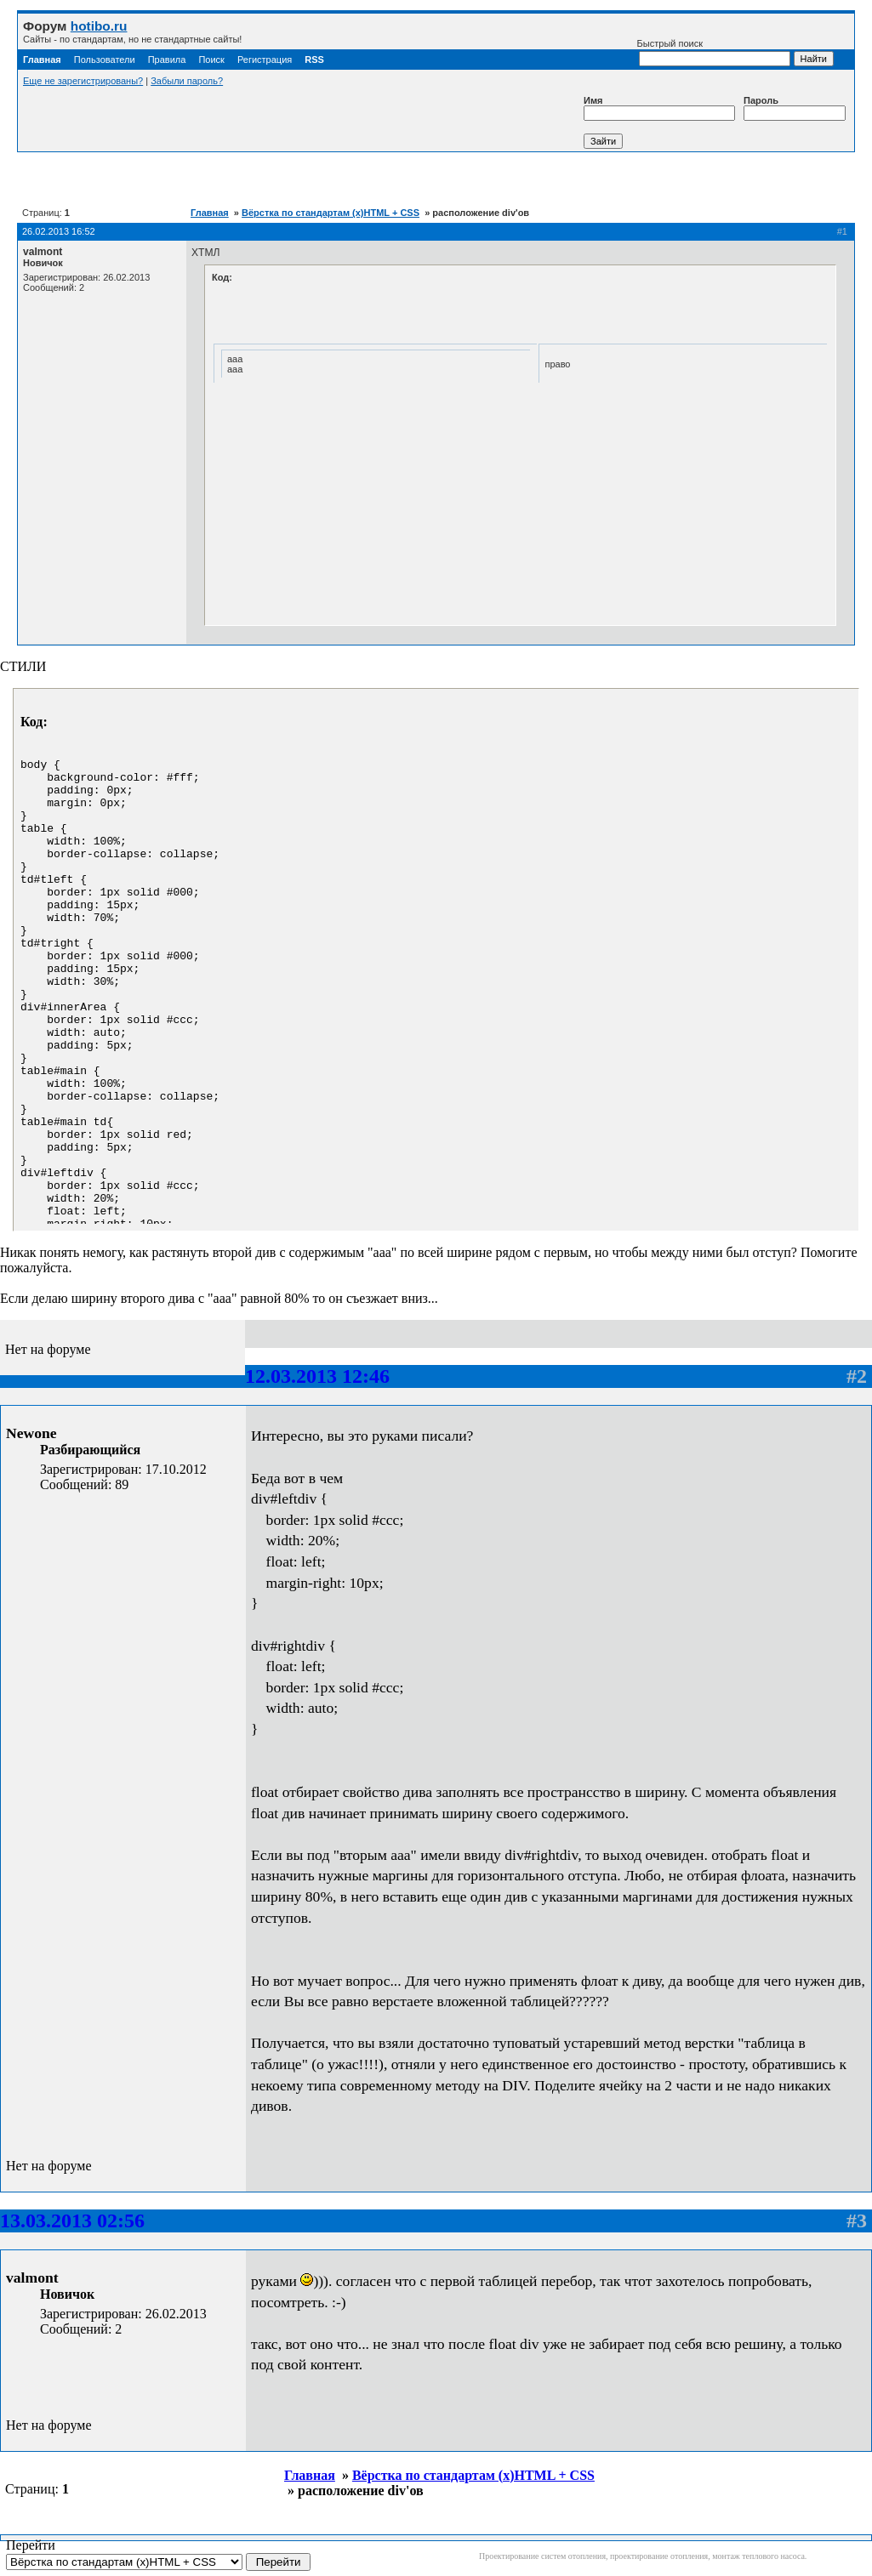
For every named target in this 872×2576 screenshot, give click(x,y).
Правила (167, 59)
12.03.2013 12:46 (317, 1376)
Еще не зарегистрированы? (83, 81)
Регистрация (264, 59)
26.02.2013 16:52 (58, 231)
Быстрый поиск (713, 52)
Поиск (211, 59)
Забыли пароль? (187, 81)
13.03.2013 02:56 (72, 2220)
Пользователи (104, 59)
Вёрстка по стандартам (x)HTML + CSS (330, 213)
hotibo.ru (99, 26)
